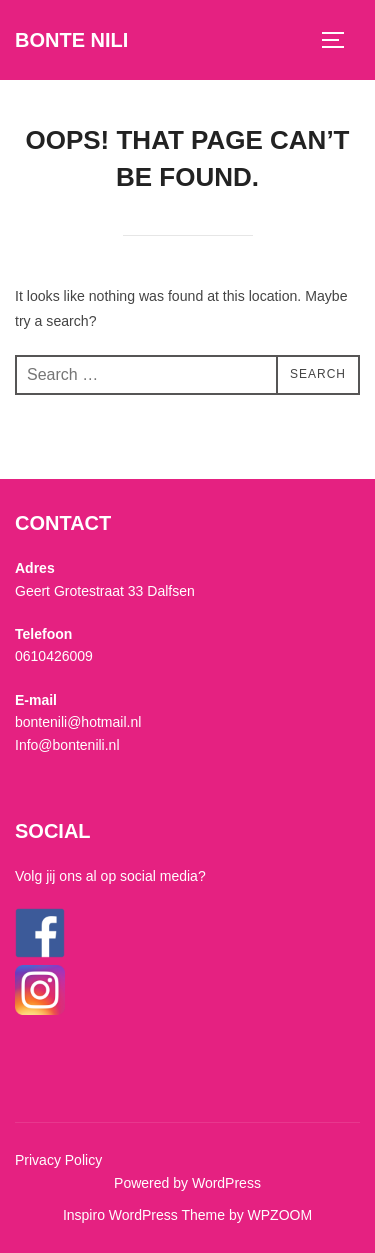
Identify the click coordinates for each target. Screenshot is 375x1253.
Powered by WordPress (187, 1183)
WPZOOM (280, 1215)
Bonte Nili (71, 40)
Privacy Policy (58, 1160)
